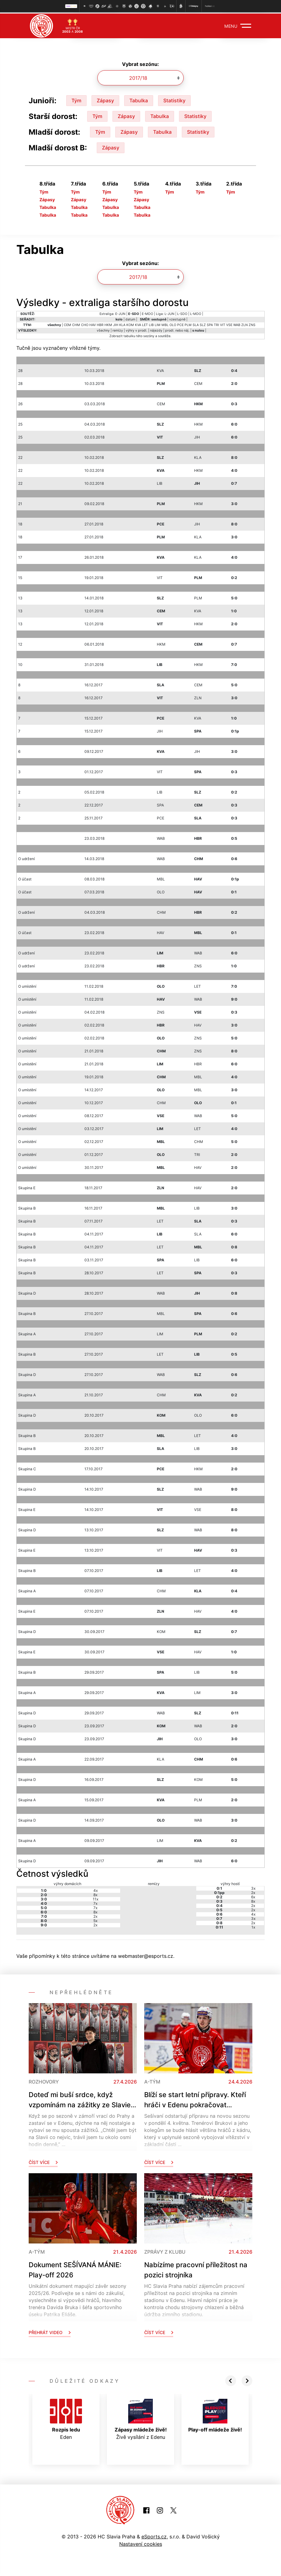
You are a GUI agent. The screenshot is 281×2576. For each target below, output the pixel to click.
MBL (165, 324)
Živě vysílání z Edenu (141, 2418)
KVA (138, 324)
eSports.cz (154, 2535)
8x (95, 1893)
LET (145, 324)
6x (253, 1895)
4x (95, 1889)
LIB (151, 324)
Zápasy (105, 99)
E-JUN (120, 313)
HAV (92, 324)
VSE (229, 324)
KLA (122, 324)
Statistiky (174, 99)
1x (253, 1926)
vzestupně (177, 318)
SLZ (203, 324)
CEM (67, 324)
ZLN (244, 324)
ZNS (252, 324)
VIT (222, 324)
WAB (236, 324)
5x (95, 1919)
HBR (100, 324)
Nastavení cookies (140, 2543)
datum (130, 318)
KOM (130, 324)
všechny (103, 329)
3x (253, 1887)
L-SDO (182, 313)
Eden (66, 2418)
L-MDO (195, 313)
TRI (216, 324)
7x (95, 1902)
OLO (172, 324)
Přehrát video (50, 2331)
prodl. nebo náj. (177, 329)
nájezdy (156, 329)
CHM (76, 324)
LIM (158, 324)
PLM (188, 324)
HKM (108, 324)
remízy (117, 329)
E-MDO (147, 313)
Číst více (43, 2161)
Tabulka (138, 99)
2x (95, 1915)
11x (95, 1898)
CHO (84, 324)
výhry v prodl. (136, 329)
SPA (210, 324)
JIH (115, 324)
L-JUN (169, 313)
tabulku (129, 335)
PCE (180, 324)
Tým (76, 99)
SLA (196, 324)
